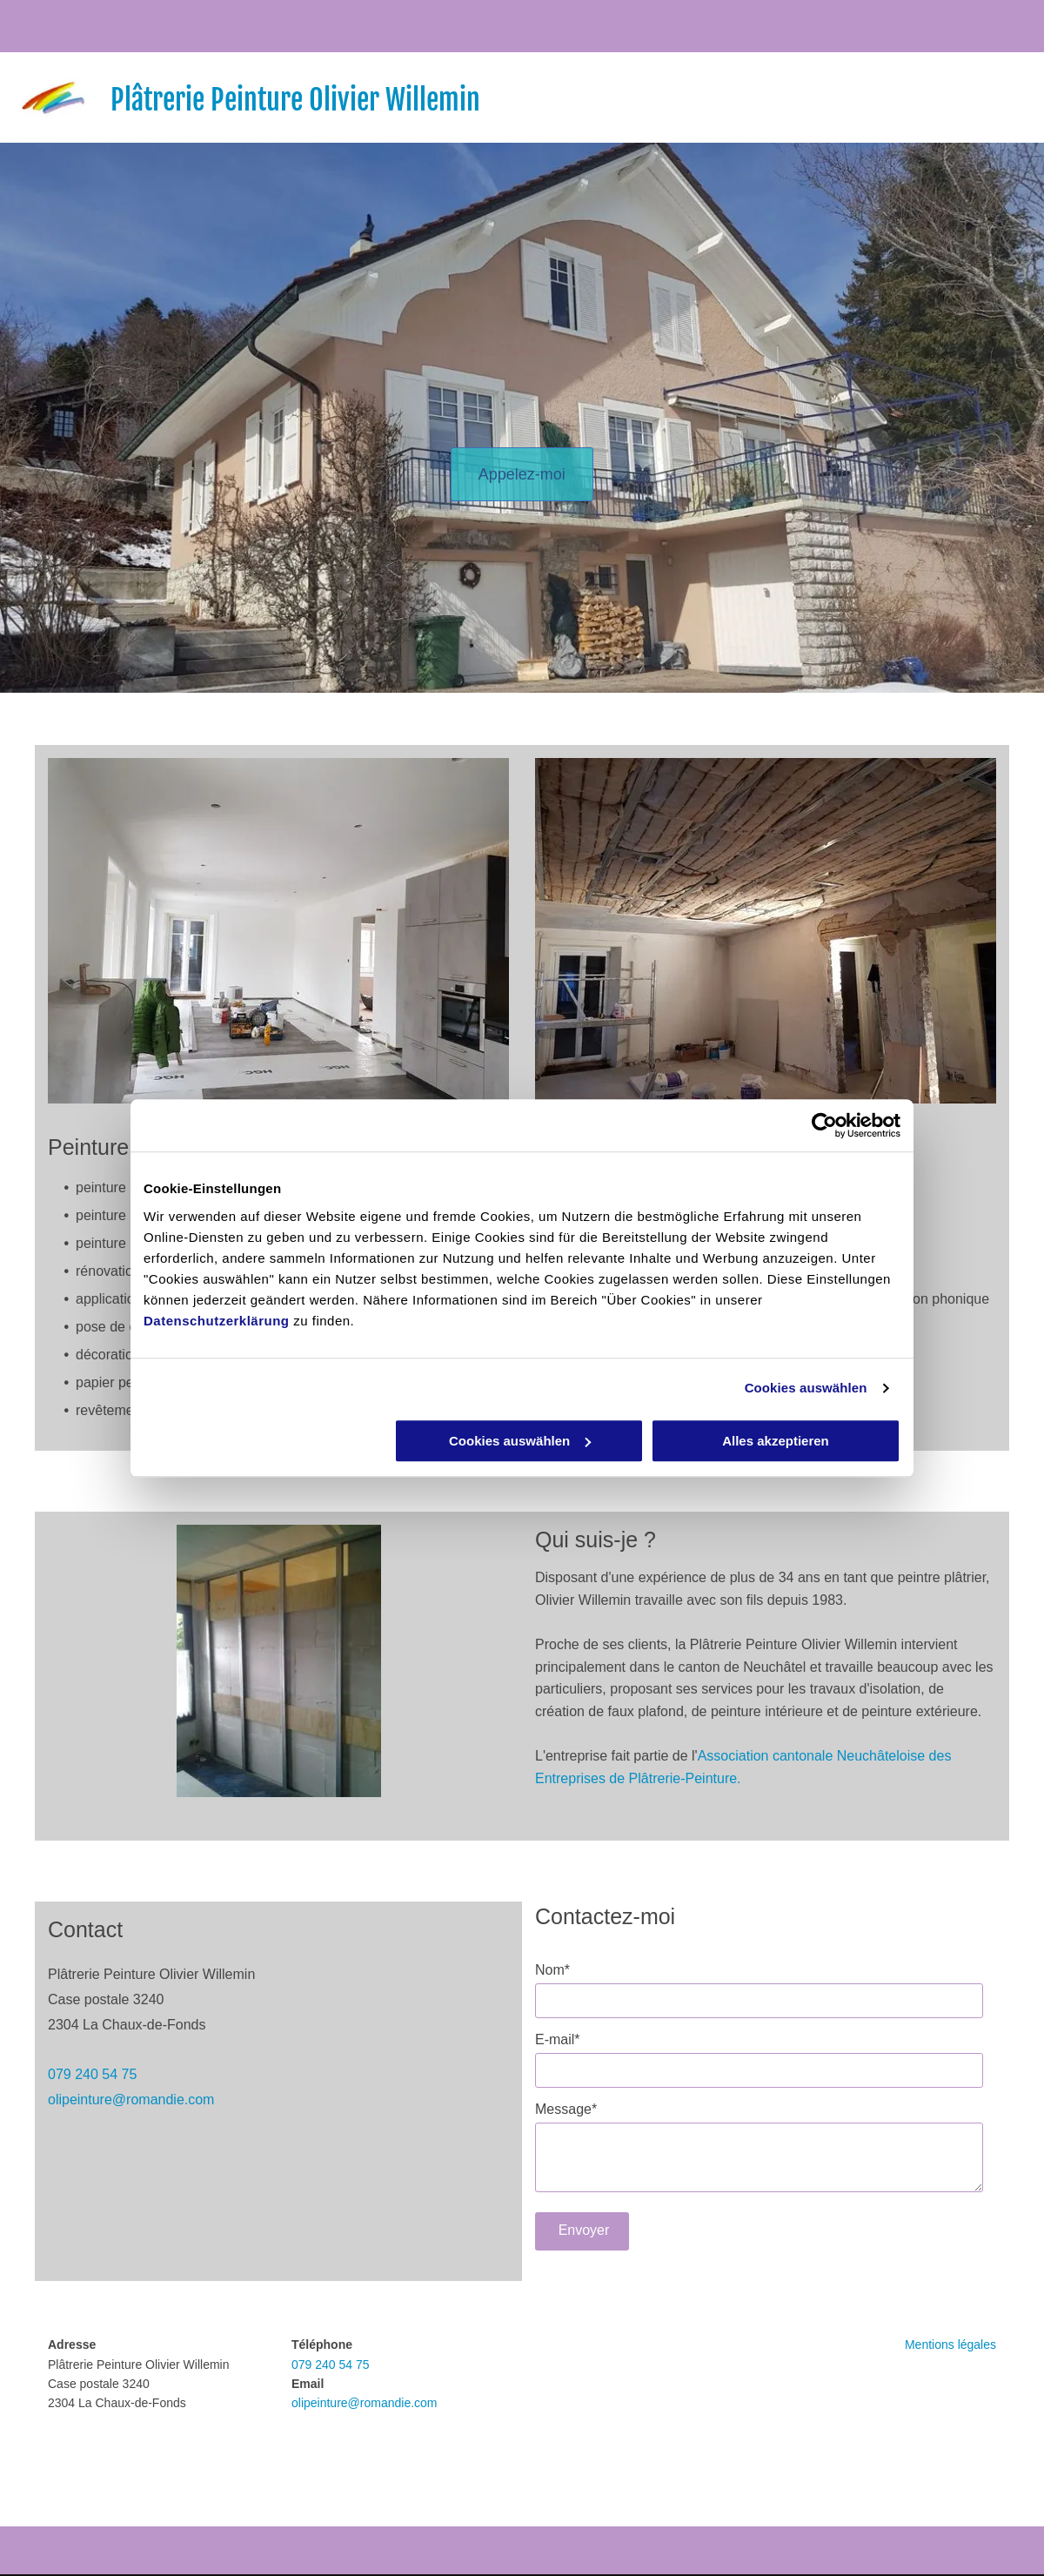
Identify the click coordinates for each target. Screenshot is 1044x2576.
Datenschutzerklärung (217, 1320)
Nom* (552, 1969)
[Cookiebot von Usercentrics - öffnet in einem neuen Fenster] (824, 1125)
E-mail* (557, 2039)
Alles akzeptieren (775, 1440)
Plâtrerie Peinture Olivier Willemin (295, 100)
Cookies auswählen (806, 1387)
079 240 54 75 (92, 2074)
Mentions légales (950, 2344)
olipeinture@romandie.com (131, 2099)
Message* (566, 2109)
